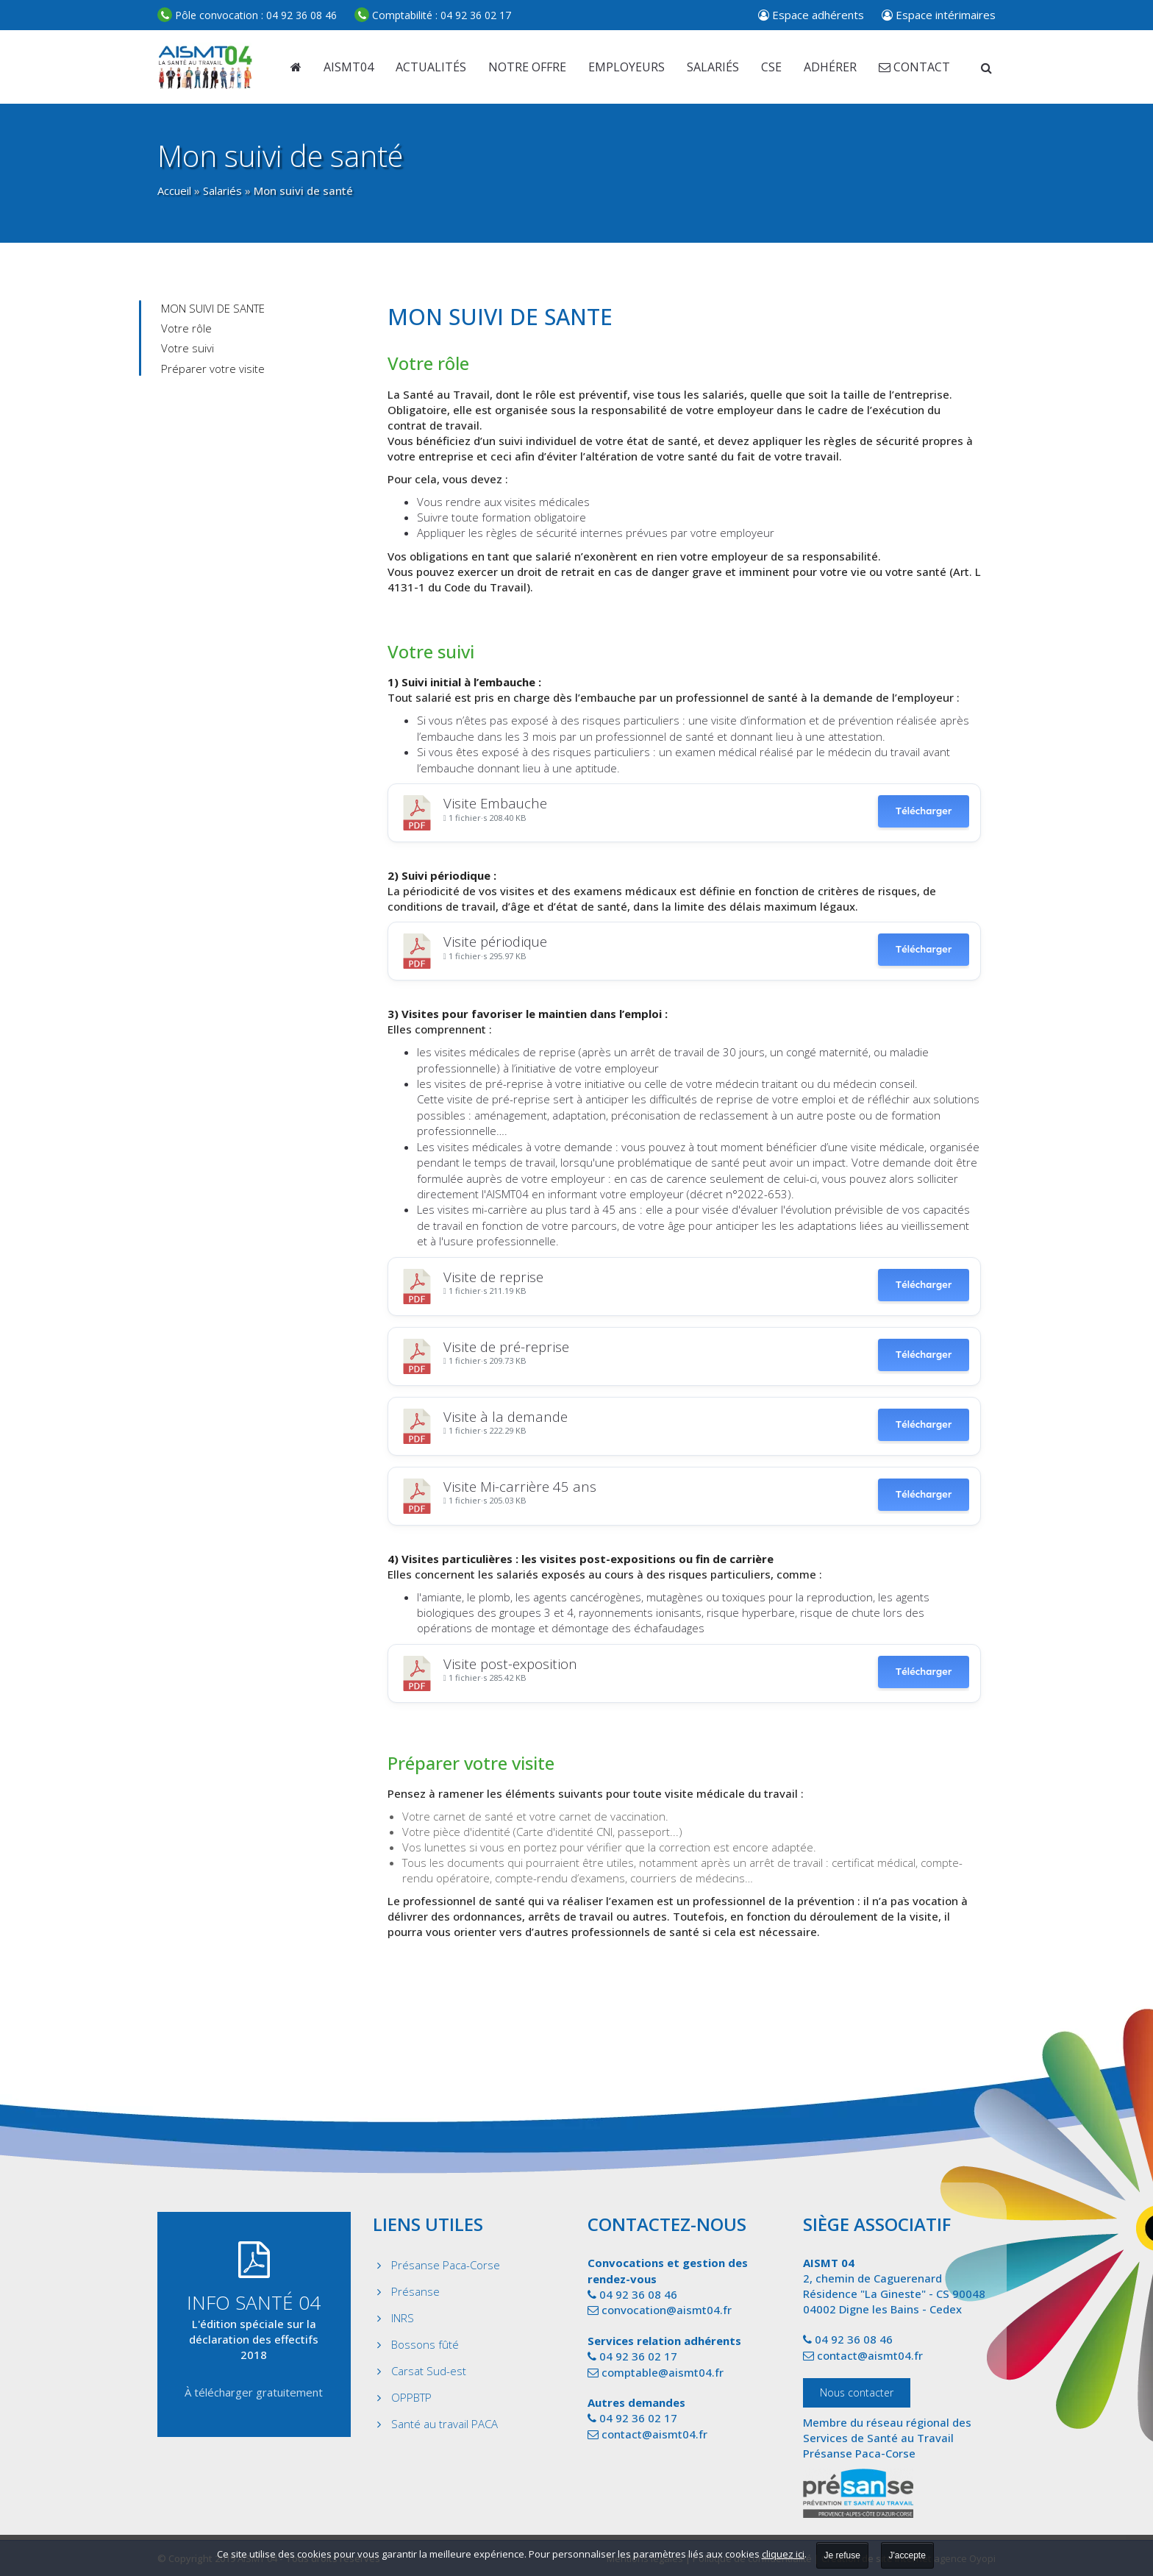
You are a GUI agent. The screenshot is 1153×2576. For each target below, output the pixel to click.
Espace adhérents (811, 14)
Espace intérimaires (939, 14)
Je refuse (842, 2555)
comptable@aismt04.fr (663, 2372)
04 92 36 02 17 (432, 15)
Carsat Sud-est (428, 2370)
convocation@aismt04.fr (667, 2309)
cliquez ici (783, 2554)
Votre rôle (186, 328)
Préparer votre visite (213, 368)
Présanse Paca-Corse (445, 2264)
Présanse (415, 2291)
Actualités (431, 67)
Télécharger (924, 811)
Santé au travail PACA (444, 2423)
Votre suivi (187, 348)
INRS (402, 2317)
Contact (914, 67)
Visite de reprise (493, 1276)
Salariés (222, 190)
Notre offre (527, 67)
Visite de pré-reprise (506, 1346)
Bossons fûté (425, 2344)
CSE (771, 67)
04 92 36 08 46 (247, 15)
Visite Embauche (495, 803)
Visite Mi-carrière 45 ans (519, 1486)
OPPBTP (411, 2397)
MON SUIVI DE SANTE (213, 308)
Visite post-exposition (510, 1663)
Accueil (174, 190)
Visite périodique (495, 941)
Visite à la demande (505, 1416)
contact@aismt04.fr (654, 2434)
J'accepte (907, 2555)
